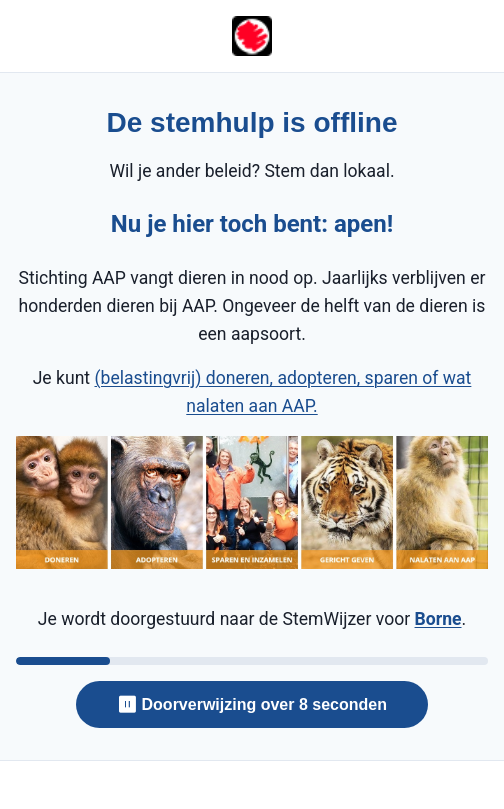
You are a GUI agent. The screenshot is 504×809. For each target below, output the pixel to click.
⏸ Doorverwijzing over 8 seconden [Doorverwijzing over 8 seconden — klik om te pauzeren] (252, 704)
